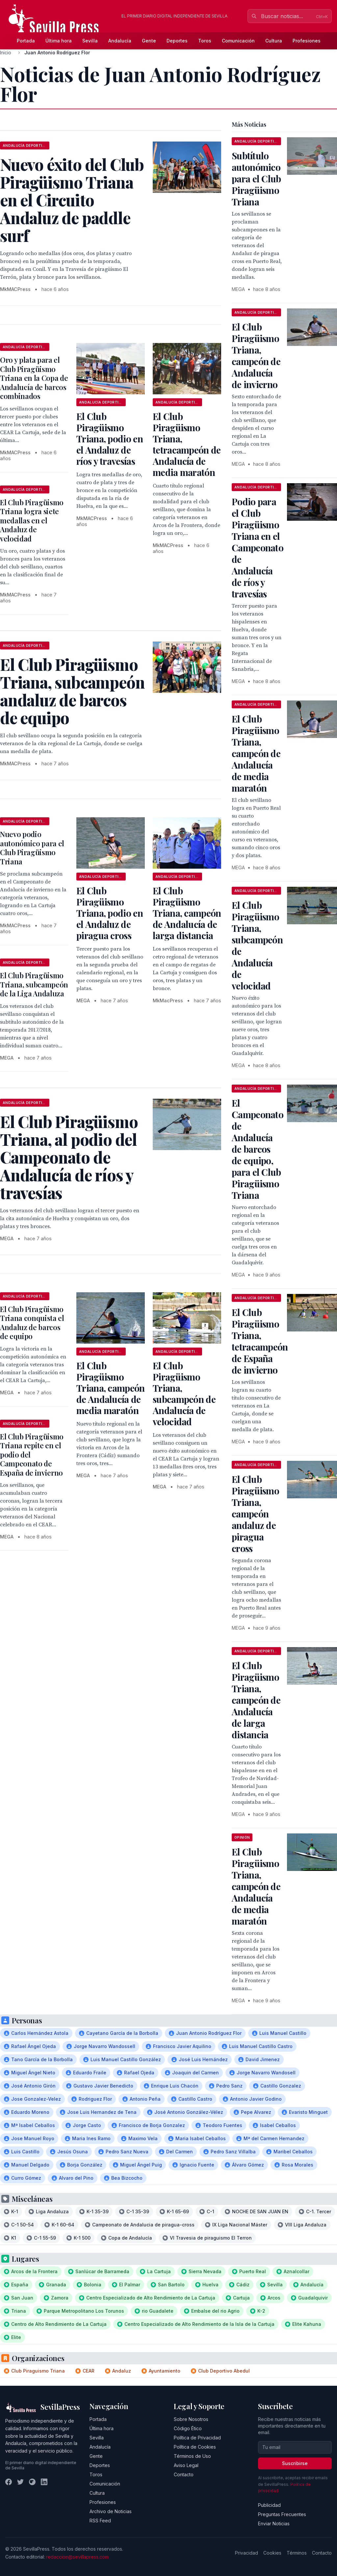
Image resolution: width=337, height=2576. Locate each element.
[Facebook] (8, 2482)
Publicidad (269, 2505)
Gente (149, 40)
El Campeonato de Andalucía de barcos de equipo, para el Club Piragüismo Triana (257, 1149)
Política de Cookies (195, 2447)
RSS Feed (100, 2520)
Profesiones (307, 40)
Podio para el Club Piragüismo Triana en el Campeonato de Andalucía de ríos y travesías (257, 547)
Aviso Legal (186, 2465)
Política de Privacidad (197, 2437)
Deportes (177, 40)
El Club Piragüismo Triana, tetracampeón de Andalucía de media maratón (187, 444)
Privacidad (246, 2553)
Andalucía (119, 40)
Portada (26, 40)
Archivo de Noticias (111, 2511)
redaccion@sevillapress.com (77, 2557)
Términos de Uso (192, 2456)
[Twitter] (20, 2482)
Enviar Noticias (274, 2523)
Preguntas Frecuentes (282, 2514)
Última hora (58, 40)
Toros (204, 40)
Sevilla (90, 40)
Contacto (184, 2474)
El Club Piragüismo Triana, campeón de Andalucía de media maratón (110, 1387)
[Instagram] (32, 2482)
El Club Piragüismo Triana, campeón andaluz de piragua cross (255, 1513)
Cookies (272, 2553)
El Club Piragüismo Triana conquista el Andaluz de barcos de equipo (32, 1322)
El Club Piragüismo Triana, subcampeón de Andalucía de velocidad (184, 1393)
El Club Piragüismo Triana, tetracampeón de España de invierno (260, 1341)
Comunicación (238, 40)
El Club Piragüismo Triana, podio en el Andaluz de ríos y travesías (109, 438)
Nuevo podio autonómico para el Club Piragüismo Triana (32, 847)
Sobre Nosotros (191, 2419)
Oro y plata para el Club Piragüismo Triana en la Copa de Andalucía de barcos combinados (34, 378)
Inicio (5, 52)
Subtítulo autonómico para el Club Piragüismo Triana (256, 178)
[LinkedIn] (44, 2482)
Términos (297, 2553)
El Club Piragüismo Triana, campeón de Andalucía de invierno (256, 355)
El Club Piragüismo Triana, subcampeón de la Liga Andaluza (34, 984)
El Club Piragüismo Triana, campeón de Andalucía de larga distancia (187, 912)
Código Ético (188, 2428)
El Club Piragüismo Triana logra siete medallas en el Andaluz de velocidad (32, 520)
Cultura (273, 40)
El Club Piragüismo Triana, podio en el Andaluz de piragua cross (109, 912)
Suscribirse (295, 2463)
